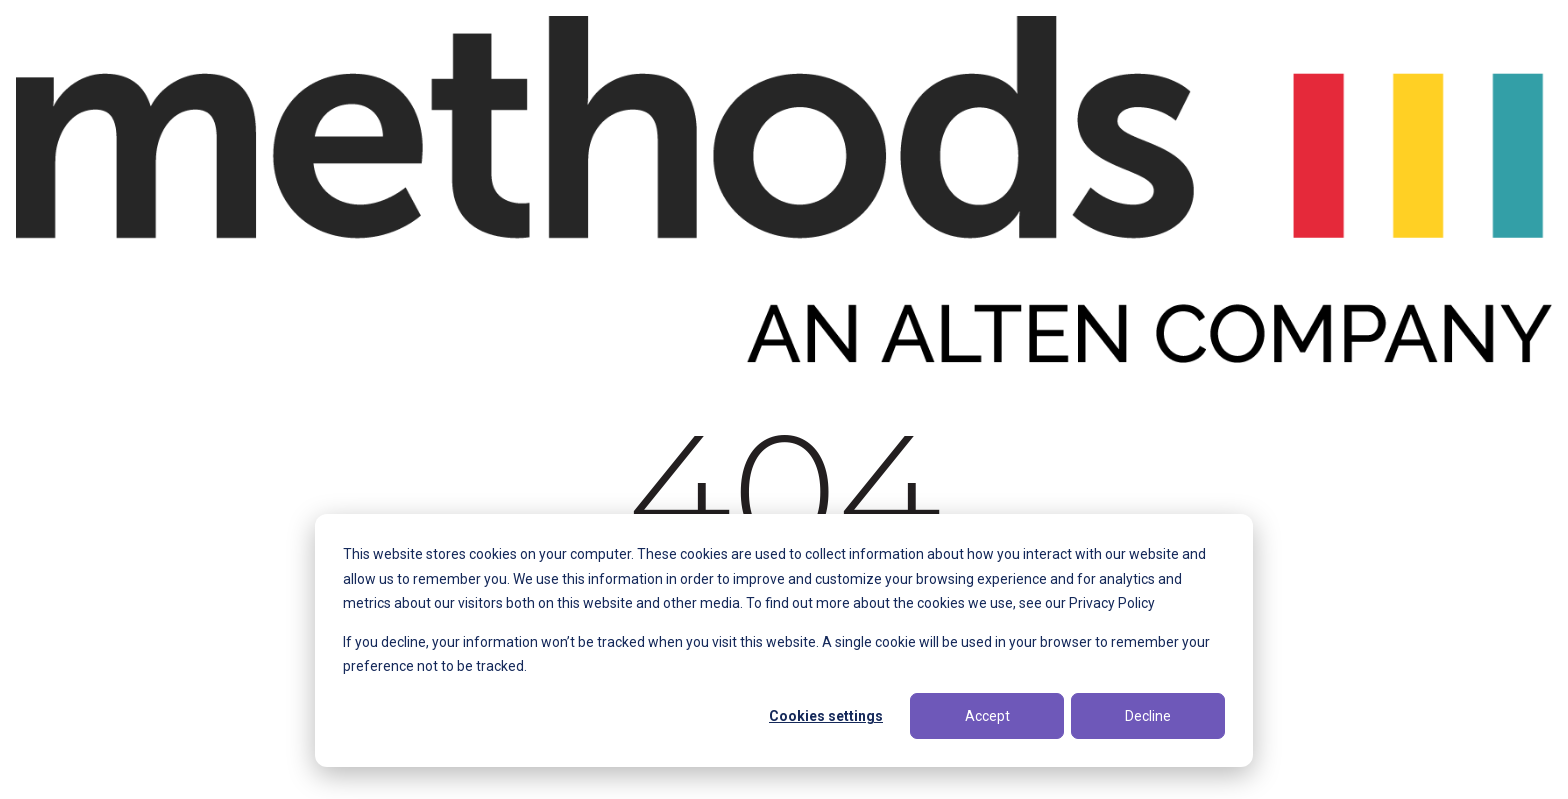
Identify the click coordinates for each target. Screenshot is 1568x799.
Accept (987, 716)
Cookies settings (826, 716)
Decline (1148, 716)
